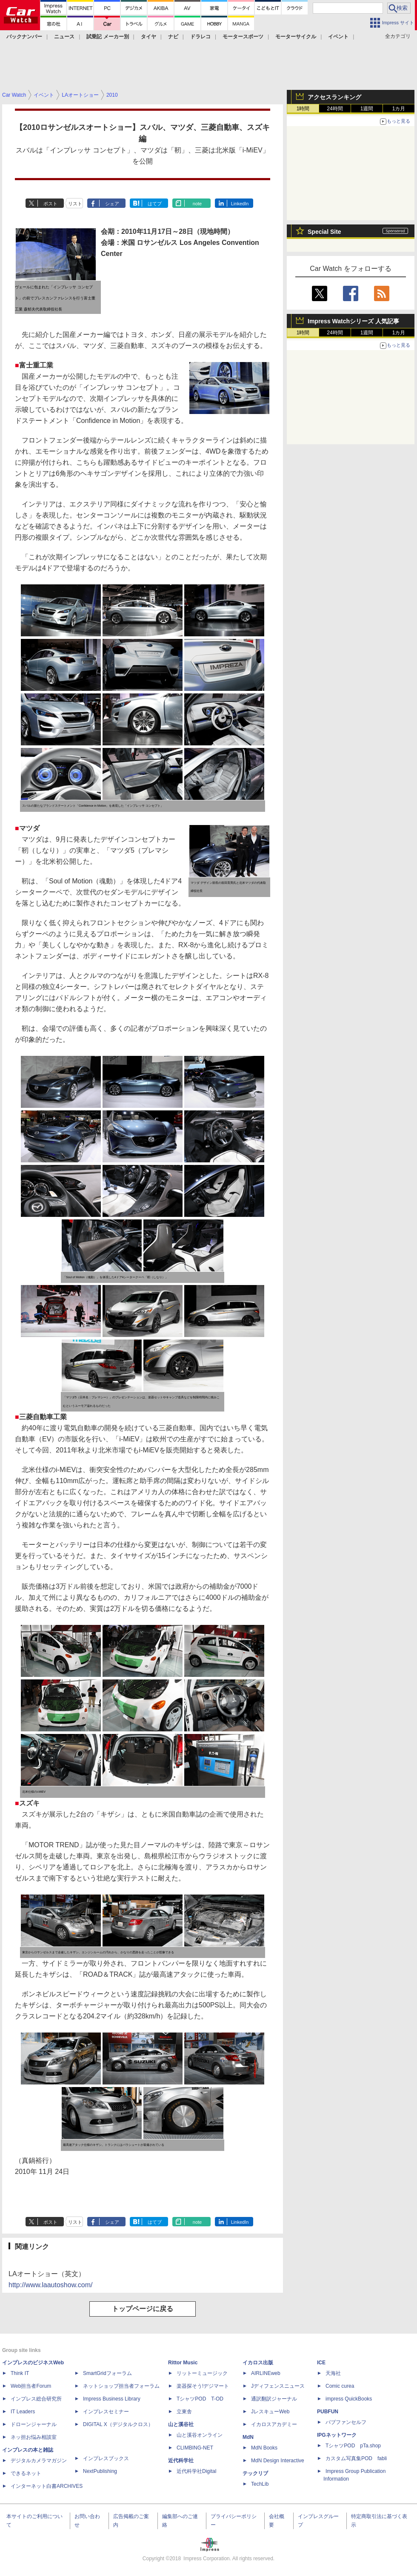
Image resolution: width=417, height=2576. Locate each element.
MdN (248, 2437)
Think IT (20, 2373)
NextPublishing (100, 2471)
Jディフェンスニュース (278, 2386)
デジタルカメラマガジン (39, 2461)
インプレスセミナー (106, 2412)
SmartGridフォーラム (107, 2373)
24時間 (335, 109)
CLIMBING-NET (195, 2448)
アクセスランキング (334, 97)
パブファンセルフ (346, 2422)
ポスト (50, 203)
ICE (321, 2363)
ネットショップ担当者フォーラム (121, 2386)
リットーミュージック (202, 2373)
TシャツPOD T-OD (200, 2399)
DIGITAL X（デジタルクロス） (118, 2424)
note (197, 203)
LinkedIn (240, 203)
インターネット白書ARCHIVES (47, 2486)
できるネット (26, 2473)
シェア (112, 203)
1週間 (367, 109)
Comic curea (340, 2386)
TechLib (259, 2484)
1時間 (303, 109)
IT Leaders (23, 2412)
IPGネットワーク (337, 2435)
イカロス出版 (258, 2363)
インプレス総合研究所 (36, 2399)
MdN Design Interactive (277, 2461)
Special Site (324, 231)
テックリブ (255, 2473)
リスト (75, 203)
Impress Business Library (111, 2399)
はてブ (155, 203)
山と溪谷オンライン (200, 2435)
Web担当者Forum (31, 2386)
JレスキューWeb (270, 2412)
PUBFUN (327, 2412)
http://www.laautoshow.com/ (50, 2284)
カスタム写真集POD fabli (356, 2458)
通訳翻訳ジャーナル (274, 2399)
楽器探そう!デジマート (203, 2386)
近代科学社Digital (196, 2471)
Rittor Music (182, 2363)
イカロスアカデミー (274, 2424)
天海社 (333, 2373)
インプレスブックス (106, 2458)
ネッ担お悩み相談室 (34, 2437)
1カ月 (399, 109)
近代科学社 (181, 2461)
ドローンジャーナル (34, 2424)
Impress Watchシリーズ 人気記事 (353, 321)
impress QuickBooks (349, 2399)
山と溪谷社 (181, 2424)
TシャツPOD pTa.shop (353, 2446)
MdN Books (264, 2448)
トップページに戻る (142, 2308)
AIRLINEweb (265, 2373)
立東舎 (184, 2412)
